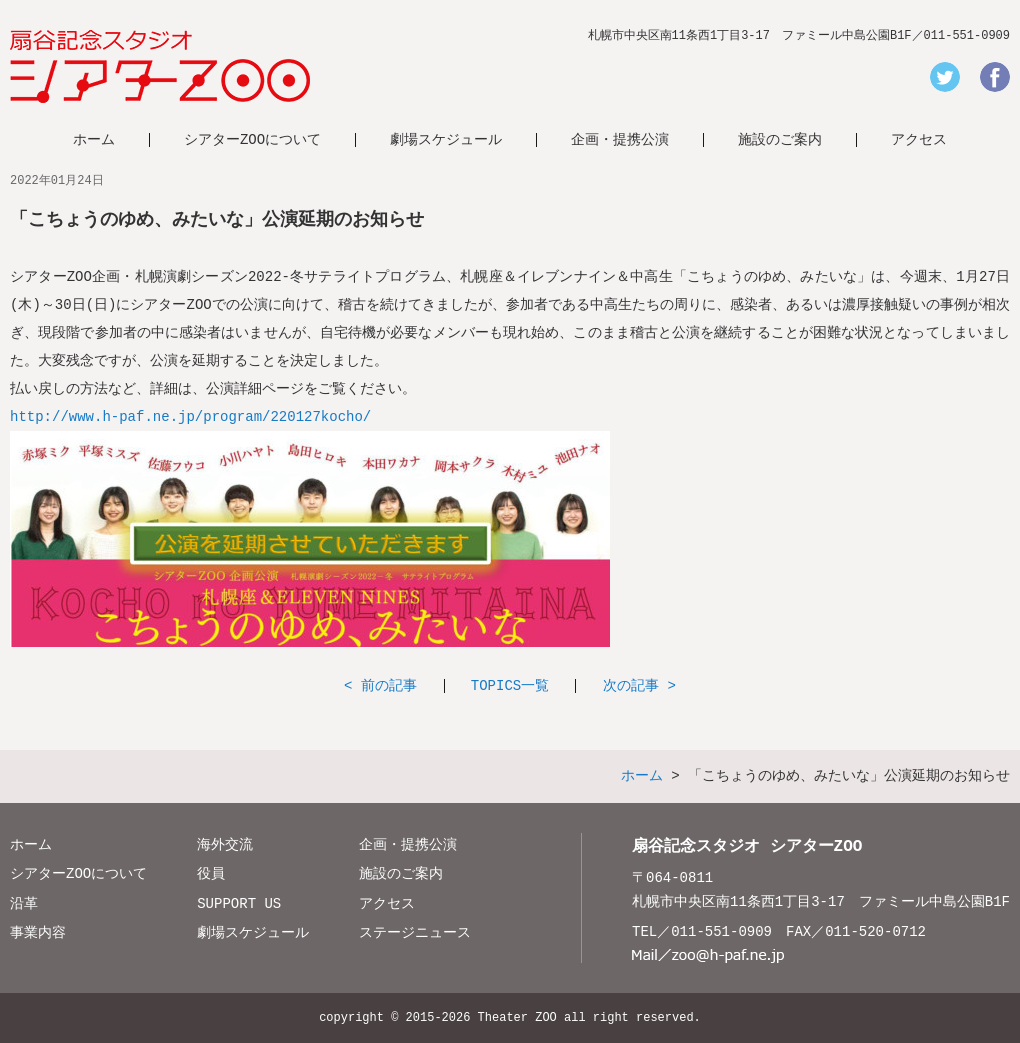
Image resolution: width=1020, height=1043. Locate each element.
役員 (211, 873)
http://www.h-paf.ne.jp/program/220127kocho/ (190, 416)
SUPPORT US (239, 903)
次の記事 (631, 686)
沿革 (24, 903)
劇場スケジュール (446, 139)
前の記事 (389, 686)
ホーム (94, 139)
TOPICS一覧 (510, 686)
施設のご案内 (780, 139)
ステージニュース (415, 932)
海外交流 (225, 844)
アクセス (919, 139)
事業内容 (38, 932)
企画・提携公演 (620, 139)
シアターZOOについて (252, 139)
